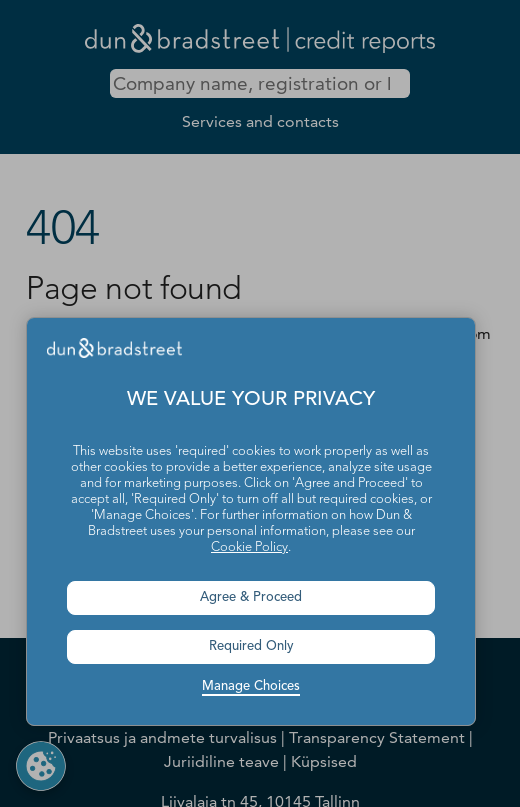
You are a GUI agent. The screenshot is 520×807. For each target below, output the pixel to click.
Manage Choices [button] (251, 686)
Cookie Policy (249, 547)
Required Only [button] (251, 646)
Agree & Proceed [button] (251, 597)
